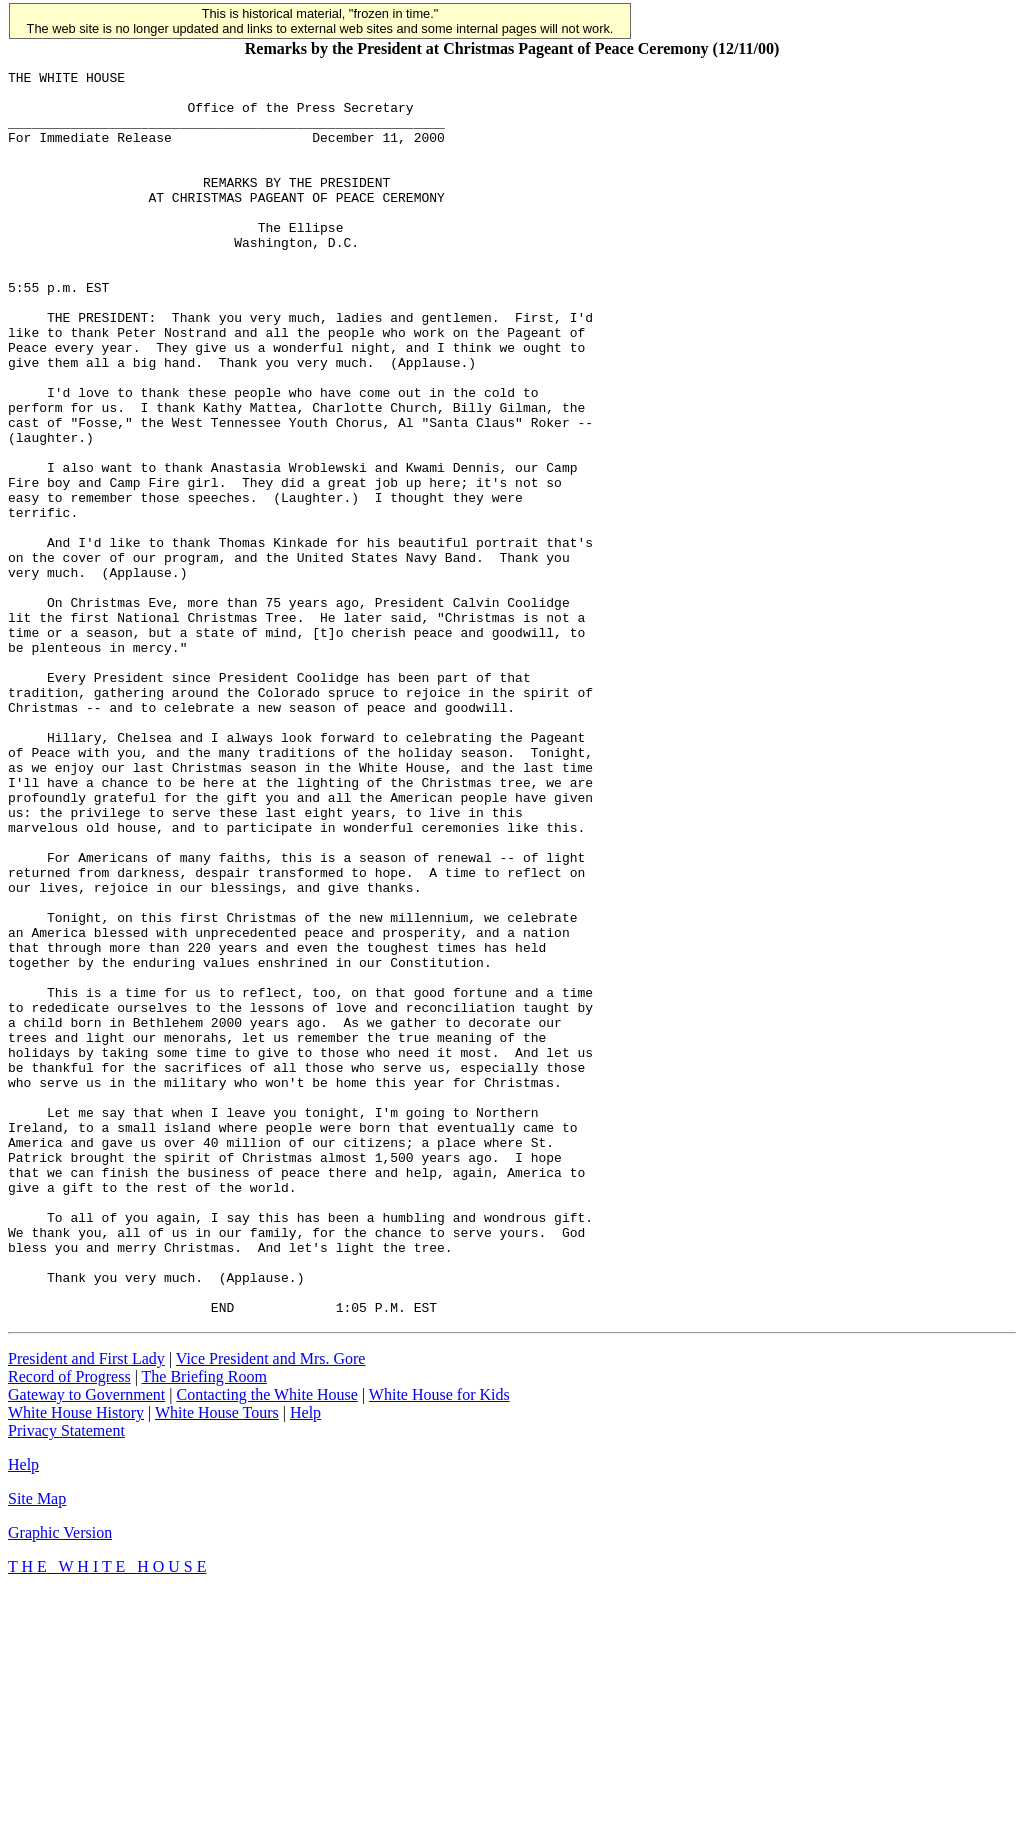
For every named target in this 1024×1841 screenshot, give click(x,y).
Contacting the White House (266, 1643)
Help (305, 1661)
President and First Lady (86, 1607)
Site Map (37, 1747)
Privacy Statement (66, 1679)
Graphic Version (60, 1781)
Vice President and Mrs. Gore (271, 1607)
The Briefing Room (204, 1625)
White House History (76, 1661)
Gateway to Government (86, 1643)
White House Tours (217, 1661)
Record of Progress (69, 1625)
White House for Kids (439, 1643)
